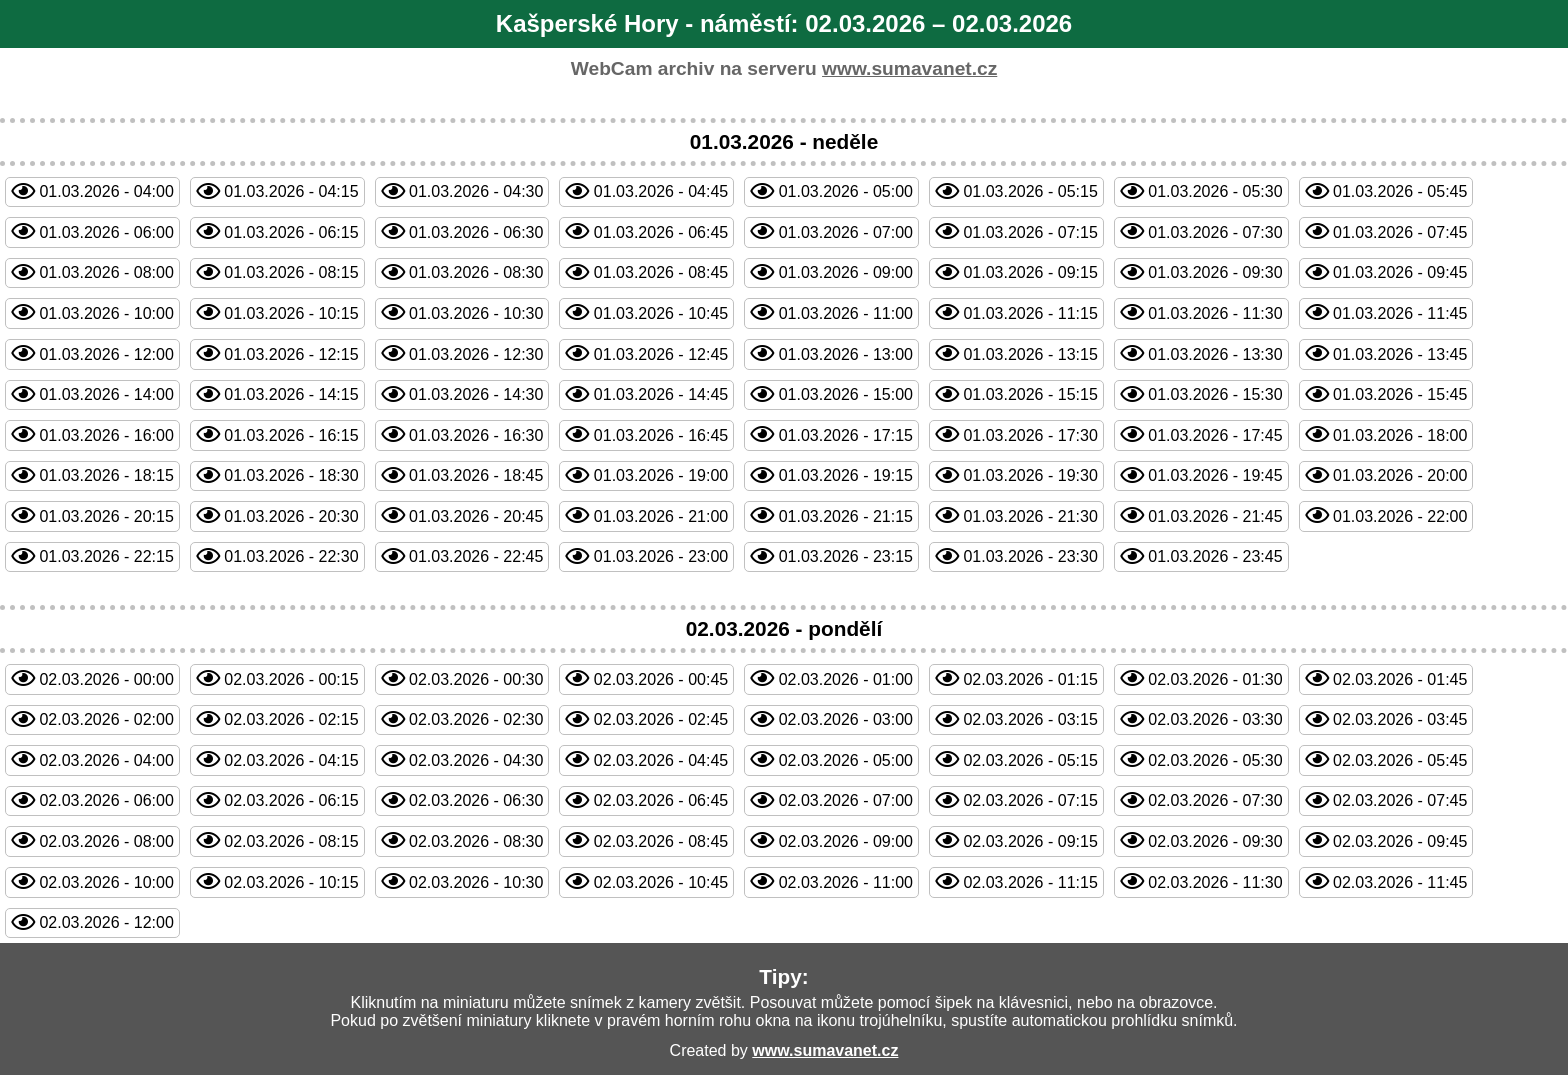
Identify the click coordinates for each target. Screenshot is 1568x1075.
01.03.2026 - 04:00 (106, 191)
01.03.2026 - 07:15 (1030, 232)
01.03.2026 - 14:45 (661, 394)
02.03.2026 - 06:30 (476, 800)
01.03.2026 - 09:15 (1030, 272)
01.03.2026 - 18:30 (291, 475)
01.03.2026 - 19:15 (846, 475)
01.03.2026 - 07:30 (1215, 232)
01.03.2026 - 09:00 (846, 272)
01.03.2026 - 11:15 (1030, 313)
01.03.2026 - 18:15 (106, 475)
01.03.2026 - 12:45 (661, 354)
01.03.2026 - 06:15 (291, 232)
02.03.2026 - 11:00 (846, 882)
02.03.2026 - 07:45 (1400, 800)
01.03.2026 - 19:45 (1215, 475)
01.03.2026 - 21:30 (1030, 516)
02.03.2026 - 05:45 (1400, 760)
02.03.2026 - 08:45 (661, 841)
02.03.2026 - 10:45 (661, 882)
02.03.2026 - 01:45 (1400, 679)
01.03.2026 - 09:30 (1215, 272)
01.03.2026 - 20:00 (1400, 475)
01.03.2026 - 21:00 (661, 516)
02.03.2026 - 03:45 (1400, 719)
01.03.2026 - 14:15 (291, 394)
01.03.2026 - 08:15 (291, 272)
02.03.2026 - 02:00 (106, 719)
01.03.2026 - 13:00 (846, 354)
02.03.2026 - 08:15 (291, 841)
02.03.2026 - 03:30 (1215, 719)
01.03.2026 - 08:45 (661, 272)
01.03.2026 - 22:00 (1400, 516)
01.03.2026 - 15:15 (1030, 394)
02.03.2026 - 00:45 (661, 679)
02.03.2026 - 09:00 (846, 841)
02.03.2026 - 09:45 (1400, 841)
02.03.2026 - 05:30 (1215, 760)
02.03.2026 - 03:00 (846, 719)
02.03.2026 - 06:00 (106, 800)
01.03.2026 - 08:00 (106, 272)
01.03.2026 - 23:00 (661, 556)
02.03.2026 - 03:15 (1030, 719)
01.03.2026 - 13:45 (1400, 354)
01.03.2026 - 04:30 (476, 191)
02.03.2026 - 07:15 (1030, 800)
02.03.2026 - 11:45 (1400, 882)
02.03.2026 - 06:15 (291, 800)
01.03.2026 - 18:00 (1400, 435)
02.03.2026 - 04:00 (106, 760)
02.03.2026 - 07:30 (1215, 800)
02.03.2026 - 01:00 (846, 679)
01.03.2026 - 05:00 (846, 191)
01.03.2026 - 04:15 (291, 191)
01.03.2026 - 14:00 (106, 394)
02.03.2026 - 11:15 (1030, 882)
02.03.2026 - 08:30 (476, 841)
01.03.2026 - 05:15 (1030, 191)
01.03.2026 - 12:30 (476, 354)
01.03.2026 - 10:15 (291, 313)
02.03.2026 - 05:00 (846, 760)
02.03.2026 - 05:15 (1030, 760)
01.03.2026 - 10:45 (661, 313)
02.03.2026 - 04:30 (476, 760)
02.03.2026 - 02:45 (661, 719)
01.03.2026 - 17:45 (1215, 435)
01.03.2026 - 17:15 (846, 435)
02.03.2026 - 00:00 (106, 679)
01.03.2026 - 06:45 (661, 232)
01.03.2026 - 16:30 (476, 435)
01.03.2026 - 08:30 (476, 272)
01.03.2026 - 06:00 (106, 232)
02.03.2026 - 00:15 (291, 679)
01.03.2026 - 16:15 (291, 435)
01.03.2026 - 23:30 (1030, 556)
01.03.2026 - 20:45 (476, 516)
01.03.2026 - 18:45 (476, 475)
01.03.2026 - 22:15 (106, 556)
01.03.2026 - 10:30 (476, 313)
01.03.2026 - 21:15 (846, 516)
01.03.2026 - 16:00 (106, 435)
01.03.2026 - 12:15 (291, 354)
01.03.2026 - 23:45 (1215, 556)
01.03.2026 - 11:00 (846, 313)
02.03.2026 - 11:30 (1215, 882)
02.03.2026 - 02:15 (291, 719)
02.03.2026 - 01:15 (1030, 679)
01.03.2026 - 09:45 (1400, 272)
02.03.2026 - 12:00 (106, 922)
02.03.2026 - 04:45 (661, 760)
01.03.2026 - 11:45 (1400, 313)
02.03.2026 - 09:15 (1030, 841)
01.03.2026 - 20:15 (106, 516)
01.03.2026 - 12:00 (106, 354)
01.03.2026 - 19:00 (661, 475)
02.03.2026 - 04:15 (291, 760)
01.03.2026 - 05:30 (1215, 191)
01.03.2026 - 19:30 (1030, 475)
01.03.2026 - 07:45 (1400, 232)
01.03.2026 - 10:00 (106, 313)
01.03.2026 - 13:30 (1215, 354)
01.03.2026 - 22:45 (476, 556)
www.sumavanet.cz (909, 68)
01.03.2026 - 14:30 (476, 394)
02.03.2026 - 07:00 (846, 800)
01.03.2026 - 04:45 (661, 191)
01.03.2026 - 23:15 (846, 556)
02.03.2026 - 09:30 (1215, 841)
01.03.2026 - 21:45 (1215, 516)
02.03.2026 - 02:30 (476, 719)
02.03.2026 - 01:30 (1215, 679)
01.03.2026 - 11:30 (1215, 313)
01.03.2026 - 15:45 (1400, 394)
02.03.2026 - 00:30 (476, 679)
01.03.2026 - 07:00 (846, 232)
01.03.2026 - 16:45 (661, 435)
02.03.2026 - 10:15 (291, 882)
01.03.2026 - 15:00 (846, 394)
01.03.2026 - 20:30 (291, 516)
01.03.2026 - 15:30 (1215, 394)
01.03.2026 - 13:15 (1030, 354)
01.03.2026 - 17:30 (1030, 435)
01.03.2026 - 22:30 (291, 556)
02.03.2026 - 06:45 (661, 800)
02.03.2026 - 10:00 (106, 882)
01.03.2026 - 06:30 (476, 232)
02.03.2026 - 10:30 (476, 882)
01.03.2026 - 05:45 (1400, 191)
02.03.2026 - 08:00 (106, 841)
